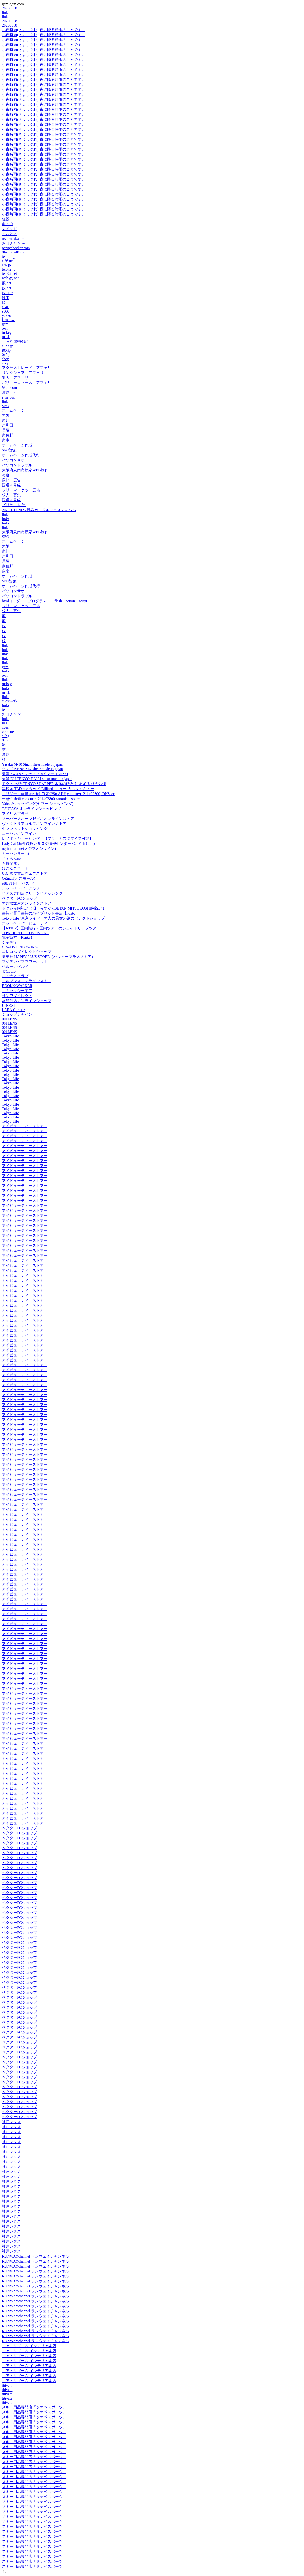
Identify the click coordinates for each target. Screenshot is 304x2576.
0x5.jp (6, 355)
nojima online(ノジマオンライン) (29, 848)
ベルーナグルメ (15, 967)
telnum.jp (9, 256)
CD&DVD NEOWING (20, 947)
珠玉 (6, 298)
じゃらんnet (12, 858)
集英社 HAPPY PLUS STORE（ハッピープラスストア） (48, 957)
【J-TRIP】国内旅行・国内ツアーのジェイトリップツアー (51, 928)
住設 (6, 219)
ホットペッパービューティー (26, 923)
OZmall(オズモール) (18, 878)
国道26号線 (11, 485)
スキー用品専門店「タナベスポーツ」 (34, 2407)
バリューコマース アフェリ (26, 383)
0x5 (5, 740)
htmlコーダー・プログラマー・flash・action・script (44, 601)
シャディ (9, 942)
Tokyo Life (10, 1036)
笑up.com (9, 388)
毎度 (6, 475)
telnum (7, 710)
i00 (4, 723)
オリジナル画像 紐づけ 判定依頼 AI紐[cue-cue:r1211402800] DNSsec (58, 794)
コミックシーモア (17, 991)
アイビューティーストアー (25, 1126)
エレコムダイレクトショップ (26, 952)
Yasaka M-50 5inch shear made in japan (32, 764)
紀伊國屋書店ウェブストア (25, 873)
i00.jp (6, 350)
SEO (5, 406)
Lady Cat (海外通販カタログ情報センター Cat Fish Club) (48, 844)
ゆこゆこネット (15, 868)
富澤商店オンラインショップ (26, 1001)
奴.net (6, 288)
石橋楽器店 (11, 863)
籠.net (6, 283)
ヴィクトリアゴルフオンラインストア (34, 824)
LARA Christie (13, 1010)
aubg (5, 736)
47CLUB (9, 971)
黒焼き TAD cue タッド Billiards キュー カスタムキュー (48, 789)
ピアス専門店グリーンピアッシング (32, 893)
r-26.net (8, 261)
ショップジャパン (17, 1014)
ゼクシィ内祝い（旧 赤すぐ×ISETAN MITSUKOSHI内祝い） (54, 908)
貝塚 (6, 430)
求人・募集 (11, 495)
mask (6, 337)
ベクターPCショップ (19, 898)
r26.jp (6, 265)
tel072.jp (8, 269)
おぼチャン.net (14, 243)
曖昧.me (8, 393)
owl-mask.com (13, 239)
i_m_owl (8, 320)
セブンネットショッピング (25, 829)
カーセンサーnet (15, 853)
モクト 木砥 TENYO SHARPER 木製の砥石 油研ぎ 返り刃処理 (54, 784)
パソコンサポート (17, 460)
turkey (7, 333)
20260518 (9, 8)
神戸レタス (11, 2122)
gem (5, 324)
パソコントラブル (17, 465)
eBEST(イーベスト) (18, 883)
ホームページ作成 (17, 445)
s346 (5, 307)
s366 (5, 311)
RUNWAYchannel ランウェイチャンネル (35, 2256)
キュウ (7, 224)
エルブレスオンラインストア (26, 981)
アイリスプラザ (15, 814)
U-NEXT (9, 1005)
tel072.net (9, 273)
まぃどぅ (9, 234)
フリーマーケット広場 (21, 490)
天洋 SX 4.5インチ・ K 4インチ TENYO (35, 774)
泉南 (6, 440)
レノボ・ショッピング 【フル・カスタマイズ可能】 (47, 839)
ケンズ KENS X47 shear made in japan (32, 769)
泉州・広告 (11, 480)
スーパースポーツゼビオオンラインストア (38, 819)
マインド (9, 229)
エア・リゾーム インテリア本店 (29, 2346)
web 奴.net (10, 278)
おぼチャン (11, 714)
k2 (4, 303)
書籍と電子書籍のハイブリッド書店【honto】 (40, 913)
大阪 (6, 415)
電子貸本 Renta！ (17, 937)
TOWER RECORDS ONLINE (25, 933)
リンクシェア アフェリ (23, 373)
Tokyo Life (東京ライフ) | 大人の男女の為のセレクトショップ (53, 918)
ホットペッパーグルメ (21, 888)
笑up (6, 750)
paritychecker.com (16, 248)
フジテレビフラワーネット (25, 962)
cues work (9, 701)
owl (5, 328)
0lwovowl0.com (14, 252)
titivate (7, 2385)
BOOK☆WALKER (17, 986)
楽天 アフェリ (15, 378)
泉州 (6, 420)
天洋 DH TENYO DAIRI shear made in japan (37, 779)
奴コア (7, 293)
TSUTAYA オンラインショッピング (31, 809)
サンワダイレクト (17, 996)
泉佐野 (7, 435)
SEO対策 (9, 450)
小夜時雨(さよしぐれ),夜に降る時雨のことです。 (43, 30)
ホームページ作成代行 (21, 455)
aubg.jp (7, 346)
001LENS (9, 1019)
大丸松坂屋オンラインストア (26, 903)
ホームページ (13, 410)
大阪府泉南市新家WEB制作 (25, 470)
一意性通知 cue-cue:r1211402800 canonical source (41, 799)
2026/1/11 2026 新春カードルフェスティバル (39, 510)
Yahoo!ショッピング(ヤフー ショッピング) (37, 804)
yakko (6, 315)
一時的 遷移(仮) (15, 341)
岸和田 (7, 425)
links (5, 515)
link (5, 12)
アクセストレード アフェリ (26, 368)
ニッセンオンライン (19, 834)
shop (5, 359)
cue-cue (8, 732)
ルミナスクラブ (15, 976)
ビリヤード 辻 (14, 505)
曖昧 (6, 755)
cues (5, 727)
